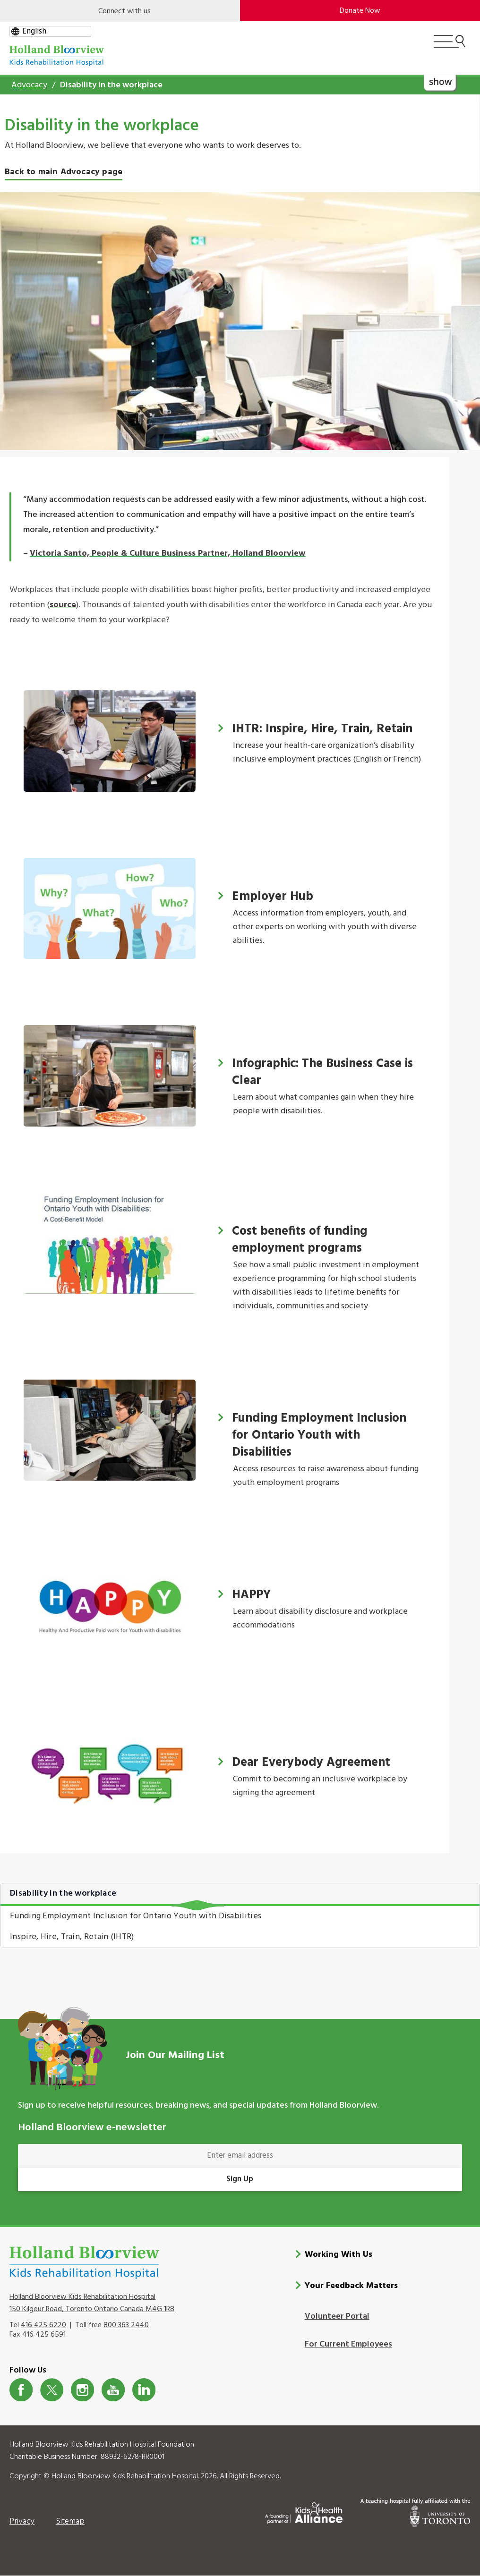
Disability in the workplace (63, 1893)
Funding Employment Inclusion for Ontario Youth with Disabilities (135, 1916)
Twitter (51, 2389)
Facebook (21, 2389)
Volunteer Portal (337, 2316)
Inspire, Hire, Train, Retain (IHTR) (72, 1937)
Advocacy (29, 85)
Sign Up (239, 2179)
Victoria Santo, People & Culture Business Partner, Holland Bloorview (168, 553)
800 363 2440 (126, 2325)
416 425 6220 (43, 2325)
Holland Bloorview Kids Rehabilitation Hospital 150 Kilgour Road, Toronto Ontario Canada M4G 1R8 (91, 2303)
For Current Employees (348, 2344)
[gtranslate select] (50, 31)
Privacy (21, 2521)
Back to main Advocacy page (63, 172)
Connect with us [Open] (124, 11)
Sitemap (70, 2521)
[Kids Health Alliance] (304, 2511)
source (63, 605)
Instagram (82, 2389)
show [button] (440, 81)
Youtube (113, 2389)
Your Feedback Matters (351, 2285)
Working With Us (338, 2254)
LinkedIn (143, 2389)
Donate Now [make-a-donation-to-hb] (360, 11)
